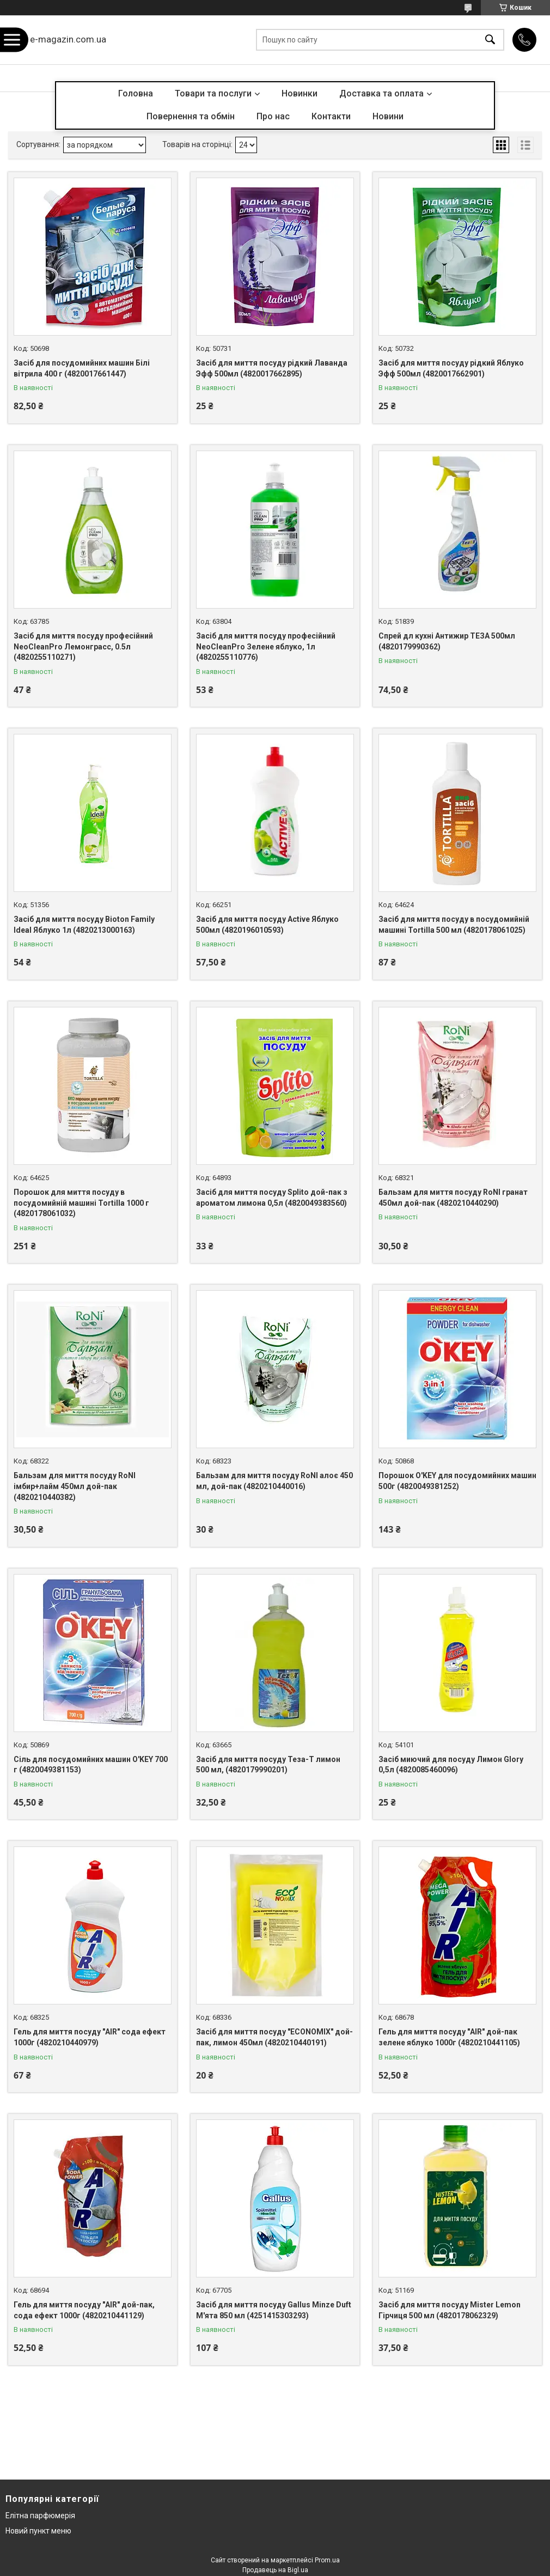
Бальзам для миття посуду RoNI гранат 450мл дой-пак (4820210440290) (453, 1197)
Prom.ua (327, 2560)
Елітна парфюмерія (40, 2515)
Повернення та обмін (190, 116)
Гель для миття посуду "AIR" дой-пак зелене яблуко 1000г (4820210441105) (449, 2037)
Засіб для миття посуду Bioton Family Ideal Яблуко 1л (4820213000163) (84, 924)
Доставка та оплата (381, 93)
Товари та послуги (213, 93)
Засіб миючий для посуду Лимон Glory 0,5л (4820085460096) (450, 1765)
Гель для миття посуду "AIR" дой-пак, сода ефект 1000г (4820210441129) (84, 2310)
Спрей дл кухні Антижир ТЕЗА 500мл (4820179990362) (446, 641)
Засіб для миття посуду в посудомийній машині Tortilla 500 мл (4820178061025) (453, 924)
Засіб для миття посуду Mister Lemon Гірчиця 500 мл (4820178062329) (449, 2310)
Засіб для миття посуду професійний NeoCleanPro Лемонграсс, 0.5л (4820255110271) (83, 646)
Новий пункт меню (38, 2530)
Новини (388, 116)
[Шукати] (490, 40)
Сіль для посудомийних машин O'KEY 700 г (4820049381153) (91, 1765)
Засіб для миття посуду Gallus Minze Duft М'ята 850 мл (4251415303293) (273, 2310)
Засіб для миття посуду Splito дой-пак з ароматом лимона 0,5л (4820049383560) (271, 1197)
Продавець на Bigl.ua (275, 2570)
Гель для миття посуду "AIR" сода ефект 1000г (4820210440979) (90, 2037)
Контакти (331, 116)
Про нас (273, 116)
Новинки (299, 93)
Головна (135, 93)
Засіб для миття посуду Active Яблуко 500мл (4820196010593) (267, 924)
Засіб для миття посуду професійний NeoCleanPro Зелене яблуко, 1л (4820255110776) (265, 646)
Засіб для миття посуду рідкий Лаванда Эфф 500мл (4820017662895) (271, 368)
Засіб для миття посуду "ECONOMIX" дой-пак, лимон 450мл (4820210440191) (274, 2037)
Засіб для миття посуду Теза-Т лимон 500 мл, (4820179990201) (268, 1765)
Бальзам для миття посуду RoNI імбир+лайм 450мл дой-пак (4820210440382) (75, 1486)
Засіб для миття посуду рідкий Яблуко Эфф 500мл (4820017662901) (451, 368)
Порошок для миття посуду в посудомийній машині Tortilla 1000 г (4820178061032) (81, 1203)
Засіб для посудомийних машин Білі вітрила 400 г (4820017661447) (82, 368)
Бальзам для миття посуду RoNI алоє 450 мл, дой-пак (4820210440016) (274, 1481)
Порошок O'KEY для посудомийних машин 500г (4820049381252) (457, 1481)
